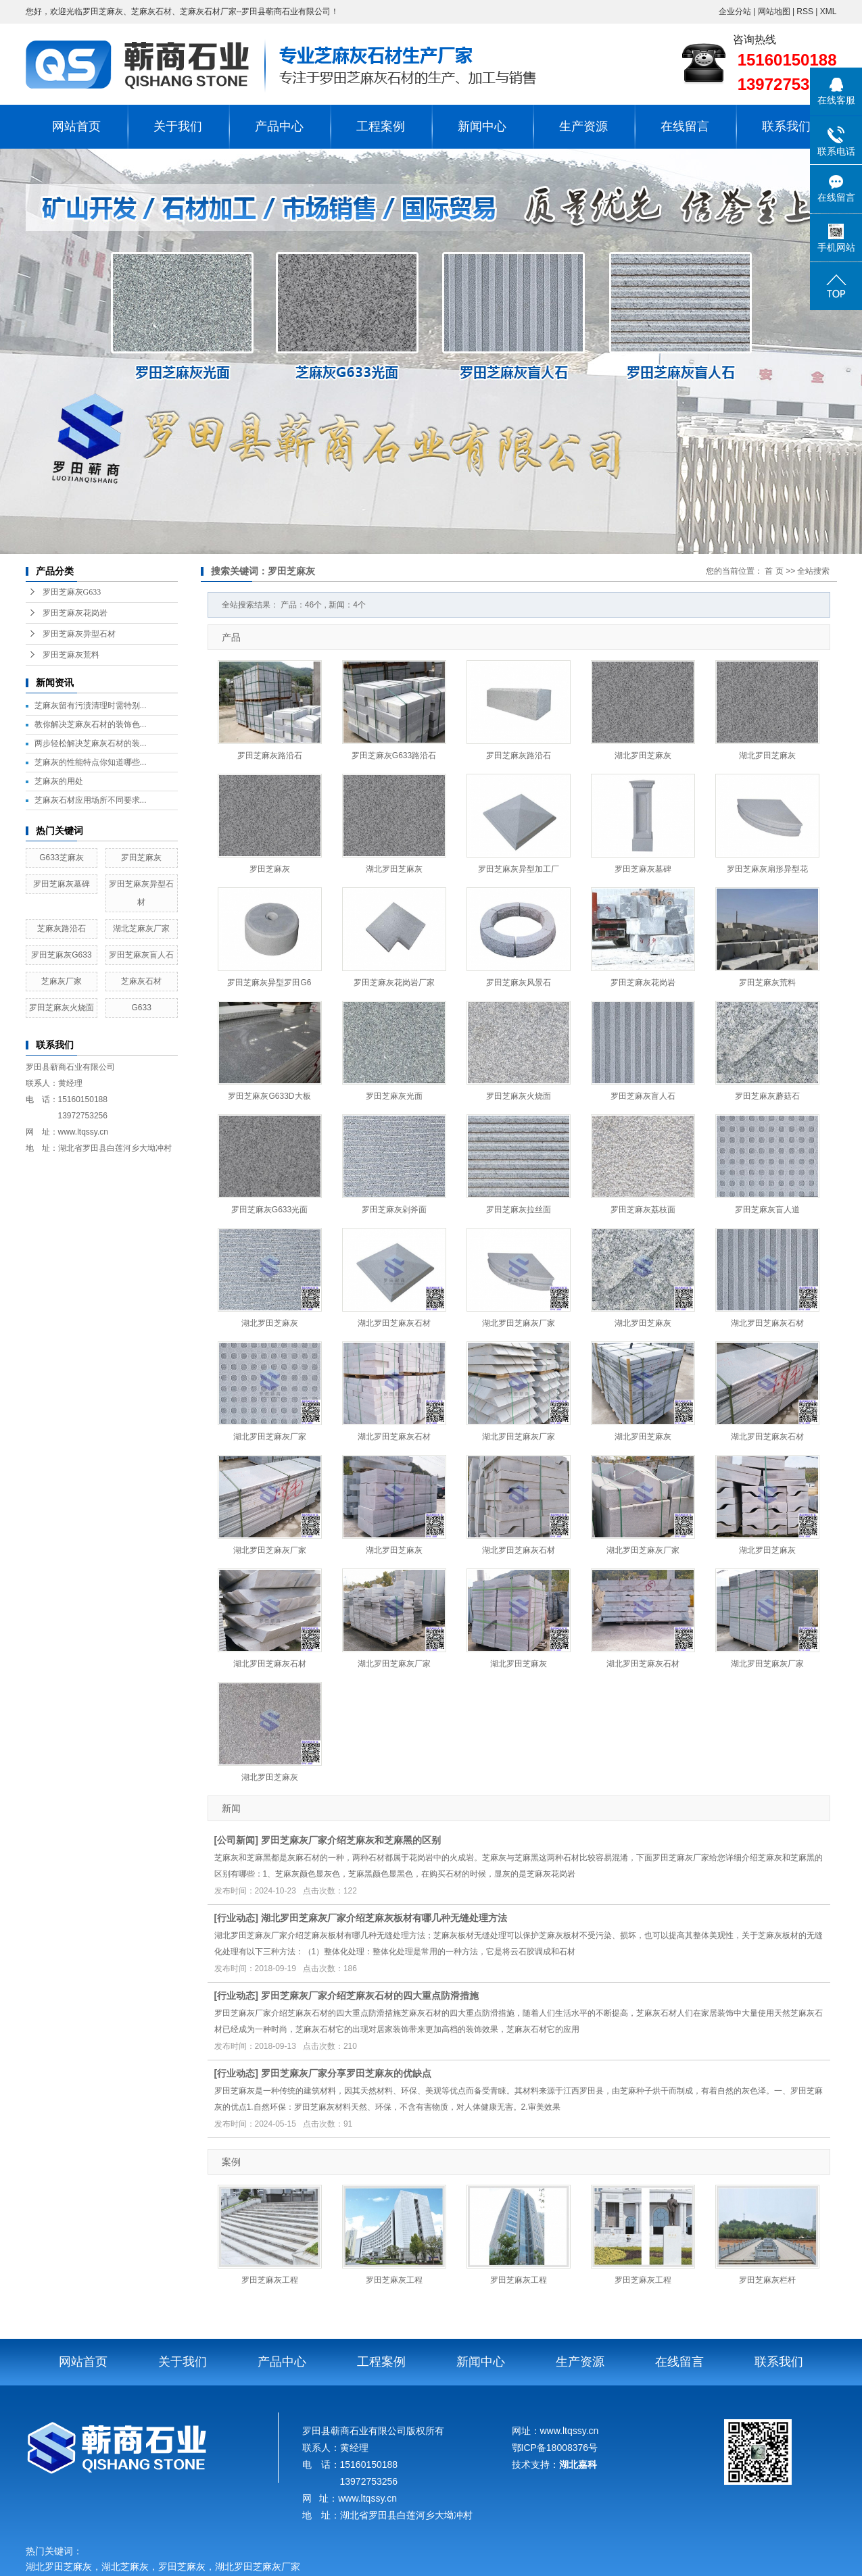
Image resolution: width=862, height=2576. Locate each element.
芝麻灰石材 (141, 981)
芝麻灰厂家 (61, 981)
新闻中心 (482, 126)
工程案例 (380, 126)
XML (828, 11)
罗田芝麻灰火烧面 (61, 1007)
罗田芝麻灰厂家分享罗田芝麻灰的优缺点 (346, 2073)
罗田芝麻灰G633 (72, 592)
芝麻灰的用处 (58, 781)
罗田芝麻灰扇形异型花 (767, 869)
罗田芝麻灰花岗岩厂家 (394, 982)
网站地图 (775, 11)
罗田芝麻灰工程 (269, 2280)
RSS (804, 11)
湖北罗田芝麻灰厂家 (518, 1323)
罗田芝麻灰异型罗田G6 (269, 982)
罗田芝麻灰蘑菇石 (767, 1096)
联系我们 (786, 126)
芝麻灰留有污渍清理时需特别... (90, 705)
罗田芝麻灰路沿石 (269, 755)
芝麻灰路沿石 (61, 928)
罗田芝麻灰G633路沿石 (394, 755)
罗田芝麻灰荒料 (71, 655)
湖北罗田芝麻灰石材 (394, 1323)
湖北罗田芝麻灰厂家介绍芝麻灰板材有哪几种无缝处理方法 (384, 1917)
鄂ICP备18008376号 (555, 2447)
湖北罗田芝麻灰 (643, 755)
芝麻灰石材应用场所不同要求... (90, 800)
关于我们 (177, 126)
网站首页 (76, 126)
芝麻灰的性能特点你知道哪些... (90, 762)
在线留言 (685, 126)
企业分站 (735, 11)
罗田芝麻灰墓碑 (61, 884)
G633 (141, 1007)
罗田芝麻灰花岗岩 (75, 613)
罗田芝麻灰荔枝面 (642, 1209)
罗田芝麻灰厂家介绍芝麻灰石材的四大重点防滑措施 (370, 1995)
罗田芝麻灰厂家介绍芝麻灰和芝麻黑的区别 (351, 1840)
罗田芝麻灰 (141, 857)
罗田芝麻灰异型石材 (79, 634)
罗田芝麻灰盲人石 (141, 955)
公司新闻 (236, 1840)
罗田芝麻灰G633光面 (269, 1209)
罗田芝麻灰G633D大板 (269, 1096)
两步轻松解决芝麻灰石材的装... (90, 743)
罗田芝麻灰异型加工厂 (518, 869)
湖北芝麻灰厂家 (141, 928)
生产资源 (583, 126)
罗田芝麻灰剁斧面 (394, 1209)
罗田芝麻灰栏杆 (767, 2280)
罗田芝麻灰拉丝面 (518, 1209)
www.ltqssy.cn (83, 1132)
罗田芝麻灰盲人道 (767, 1209)
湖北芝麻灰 (125, 2567)
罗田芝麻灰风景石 (518, 982)
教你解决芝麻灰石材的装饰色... (90, 724)
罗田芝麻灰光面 (394, 1096)
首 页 (774, 571)
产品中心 (279, 126)
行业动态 (236, 1917)
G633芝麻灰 (61, 857)
